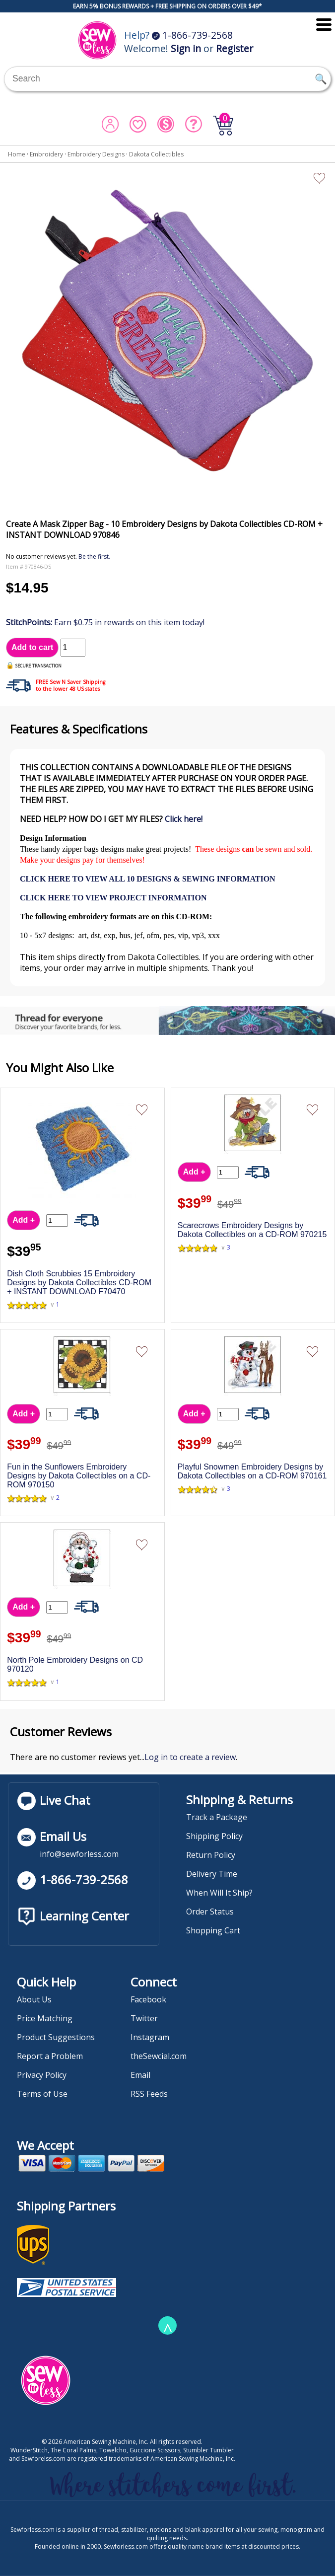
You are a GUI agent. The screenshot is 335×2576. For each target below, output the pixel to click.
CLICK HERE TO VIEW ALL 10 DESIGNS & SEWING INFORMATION (147, 879)
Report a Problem (50, 2056)
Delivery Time (211, 1873)
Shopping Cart (213, 1930)
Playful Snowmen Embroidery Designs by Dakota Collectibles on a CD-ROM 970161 (252, 1471)
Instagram (150, 2037)
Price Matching (44, 2018)
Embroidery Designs (96, 154)
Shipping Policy (214, 1836)
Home (16, 154)
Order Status (210, 1911)
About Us (34, 1999)
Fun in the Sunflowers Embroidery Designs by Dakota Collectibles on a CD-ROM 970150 (78, 1476)
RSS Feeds (149, 2093)
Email (140, 2074)
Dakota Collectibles (156, 154)
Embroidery (46, 154)
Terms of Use (42, 2093)
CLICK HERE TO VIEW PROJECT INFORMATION (113, 897)
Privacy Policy (42, 2074)
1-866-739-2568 (192, 35)
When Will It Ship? (219, 1892)
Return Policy (210, 1854)
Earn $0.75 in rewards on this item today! (105, 622)
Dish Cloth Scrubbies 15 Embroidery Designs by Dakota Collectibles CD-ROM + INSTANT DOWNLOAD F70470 (79, 1282)
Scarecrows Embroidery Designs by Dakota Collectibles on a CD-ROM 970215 (252, 1230)
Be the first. (94, 556)
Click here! (183, 818)
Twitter (144, 2018)
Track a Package (216, 1817)
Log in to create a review (190, 1757)
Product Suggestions (56, 2037)
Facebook (148, 1999)
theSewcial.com (159, 2056)
